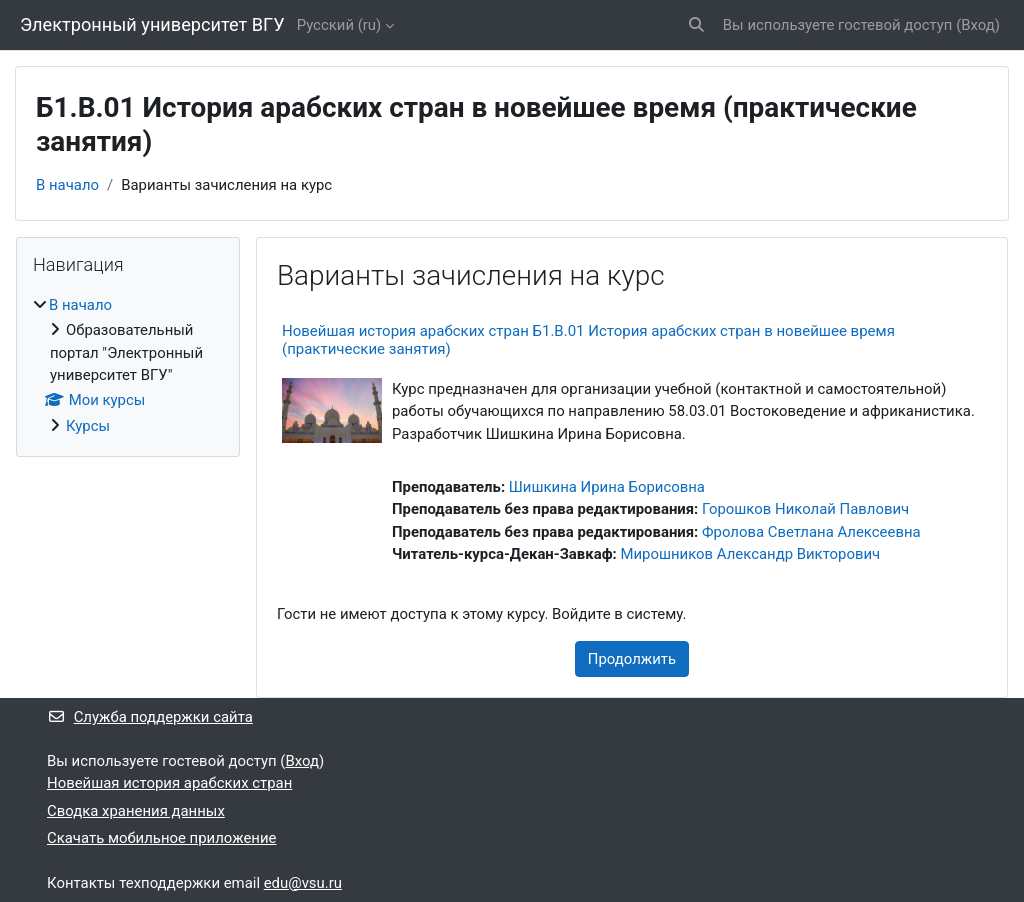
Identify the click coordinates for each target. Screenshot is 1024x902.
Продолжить (632, 659)
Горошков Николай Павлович (805, 509)
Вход (978, 25)
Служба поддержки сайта (150, 717)
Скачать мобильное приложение (161, 838)
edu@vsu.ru (303, 883)
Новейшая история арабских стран (169, 783)
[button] (696, 25)
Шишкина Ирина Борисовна (607, 487)
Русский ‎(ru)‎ (339, 25)
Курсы (88, 426)
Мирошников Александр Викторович (750, 554)
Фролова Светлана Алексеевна (811, 532)
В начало (67, 185)
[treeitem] (128, 365)
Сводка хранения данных (136, 811)
